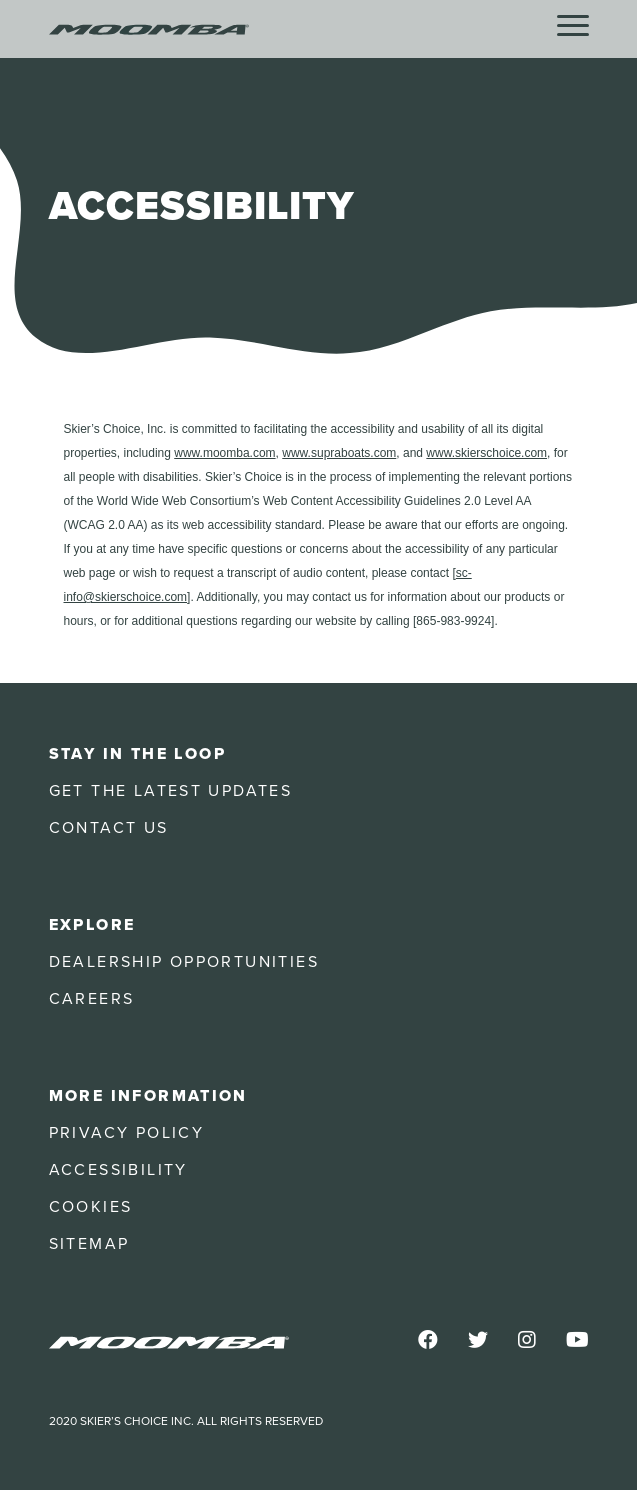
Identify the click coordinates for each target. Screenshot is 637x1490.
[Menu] (573, 26)
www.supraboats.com (339, 453)
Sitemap (89, 1244)
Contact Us (109, 828)
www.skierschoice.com (486, 453)
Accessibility (118, 1170)
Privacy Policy (127, 1133)
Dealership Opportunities (184, 962)
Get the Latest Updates (171, 791)
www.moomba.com (224, 453)
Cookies (91, 1207)
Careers (92, 999)
